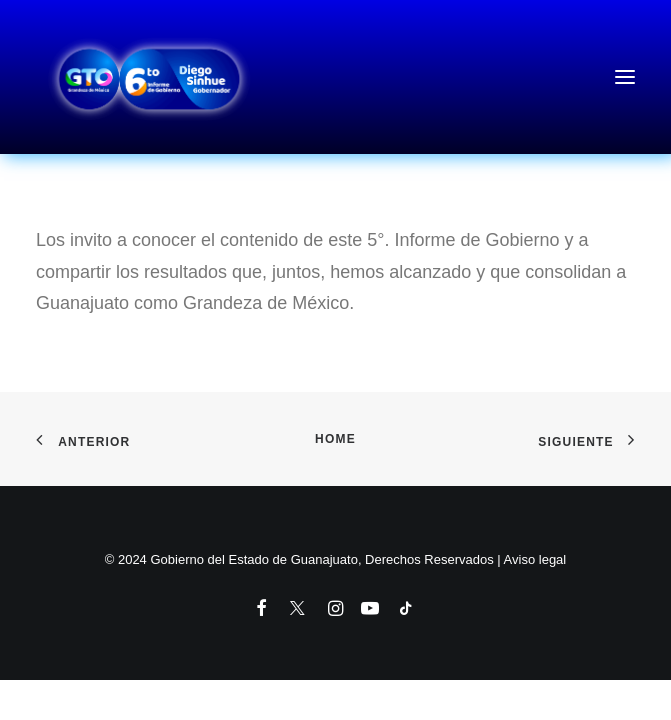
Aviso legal (535, 559)
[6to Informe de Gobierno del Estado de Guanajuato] (335, 77)
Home (335, 439)
